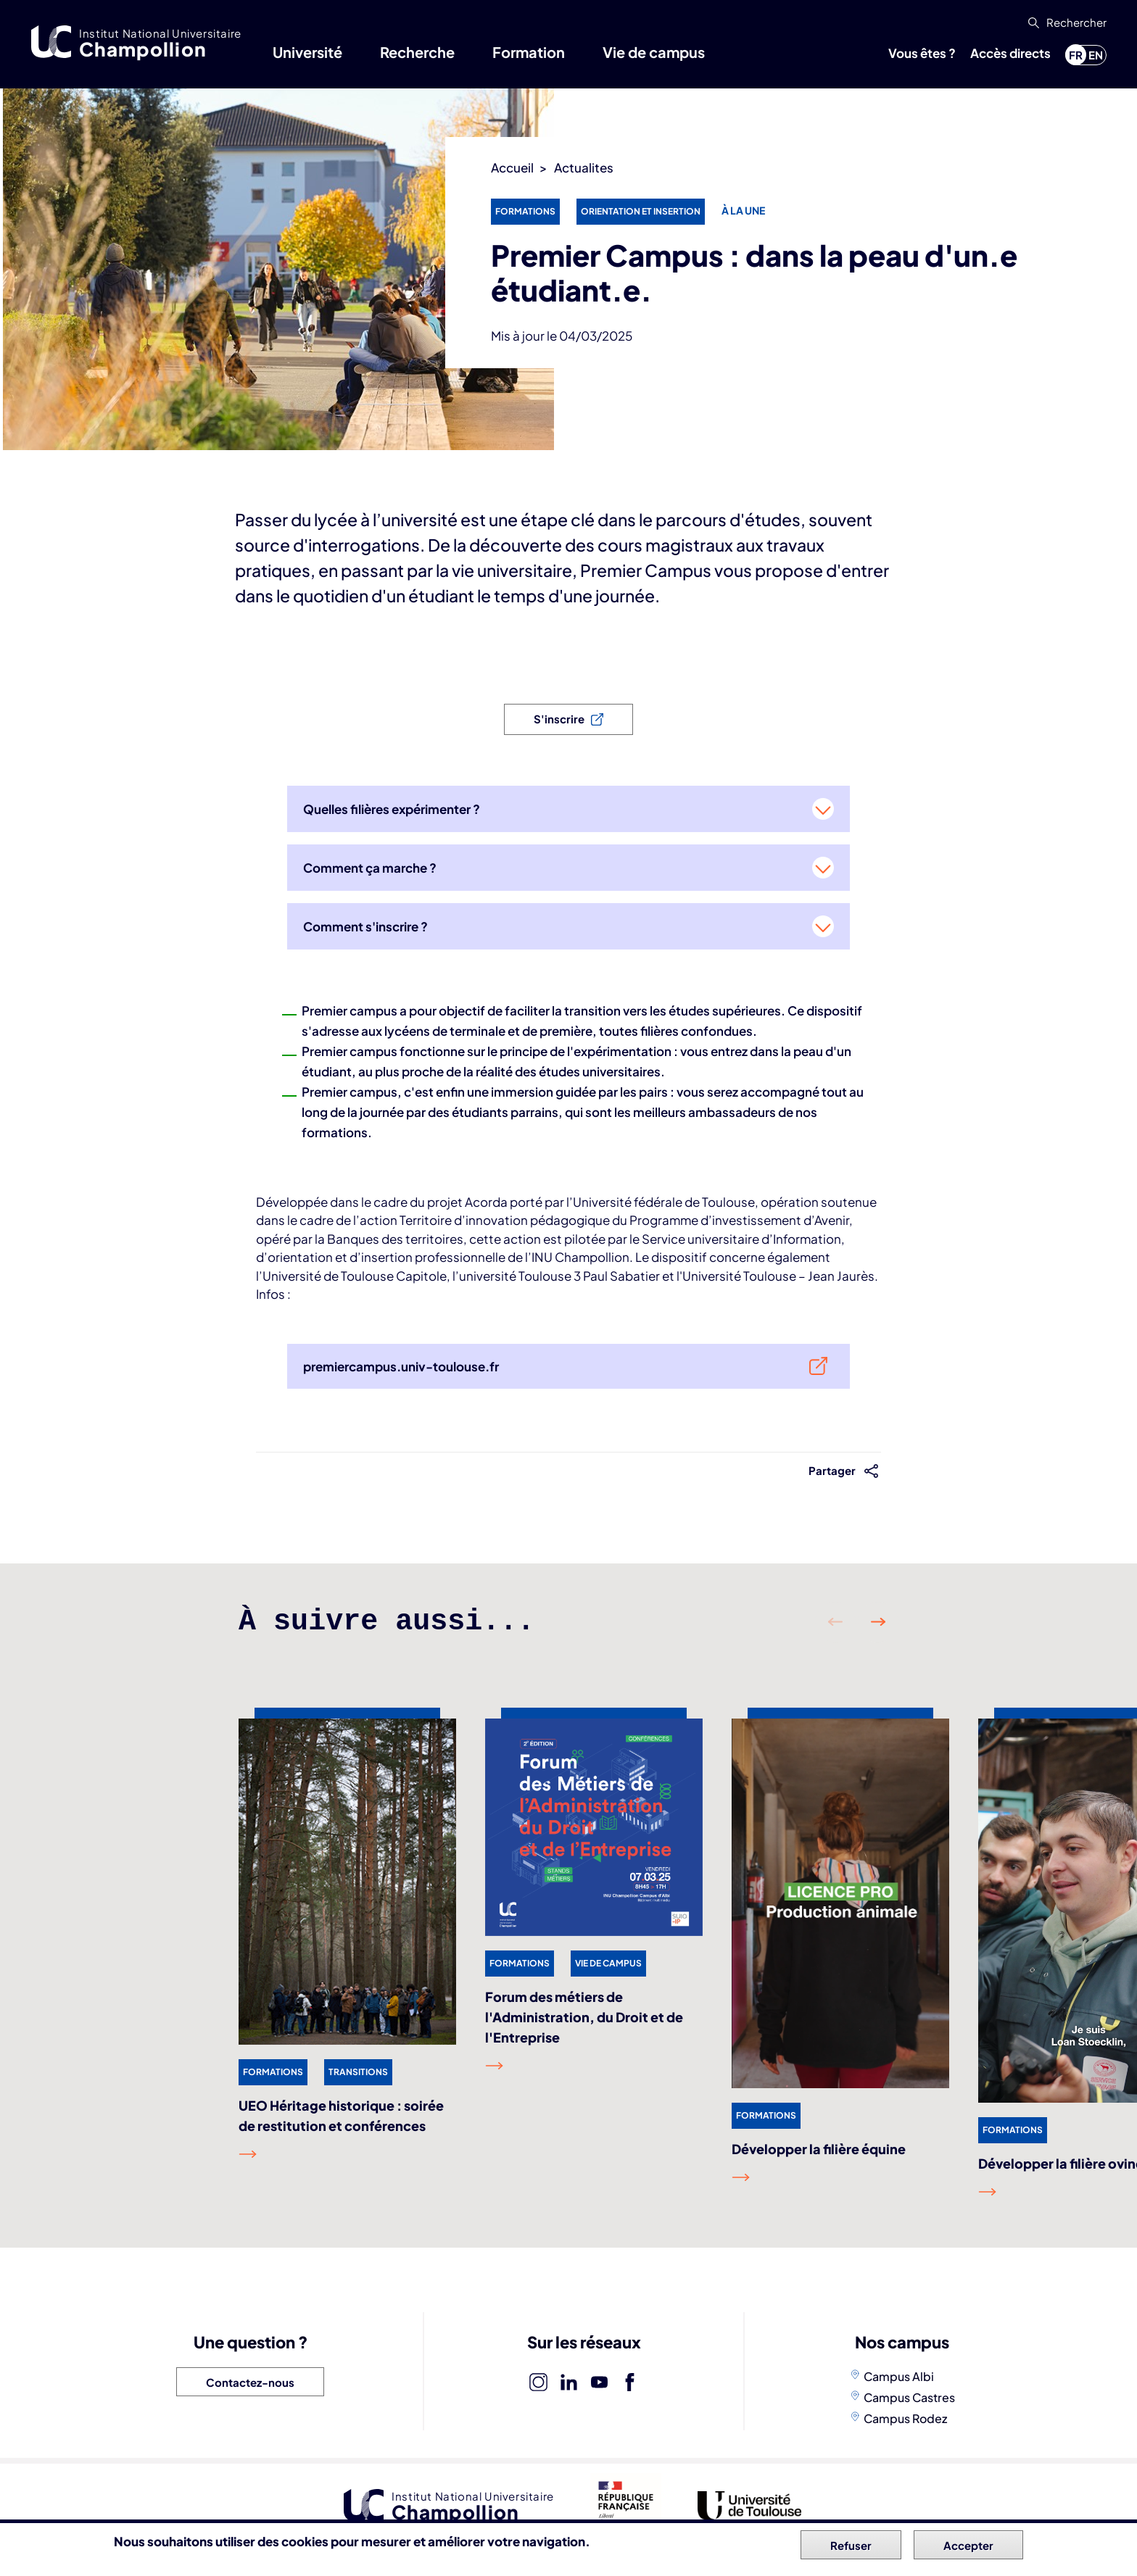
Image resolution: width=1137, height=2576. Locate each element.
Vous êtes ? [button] (922, 53)
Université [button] (307, 52)
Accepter (968, 2545)
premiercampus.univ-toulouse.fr (401, 1366)
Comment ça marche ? (370, 868)
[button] (1066, 22)
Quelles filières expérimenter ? (391, 809)
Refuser (851, 2545)
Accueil (512, 167)
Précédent (835, 1622)
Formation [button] (528, 52)
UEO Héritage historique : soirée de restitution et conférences (341, 2115)
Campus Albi (899, 2376)
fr (1076, 55)
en (1095, 55)
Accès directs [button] (1010, 53)
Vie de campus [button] (654, 52)
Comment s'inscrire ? (365, 926)
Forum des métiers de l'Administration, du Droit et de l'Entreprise (584, 2016)
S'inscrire (559, 719)
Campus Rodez (905, 2418)
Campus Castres (909, 2397)
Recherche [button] (417, 52)
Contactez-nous (250, 2382)
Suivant (878, 1622)
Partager (833, 1470)
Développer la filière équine (819, 2148)
